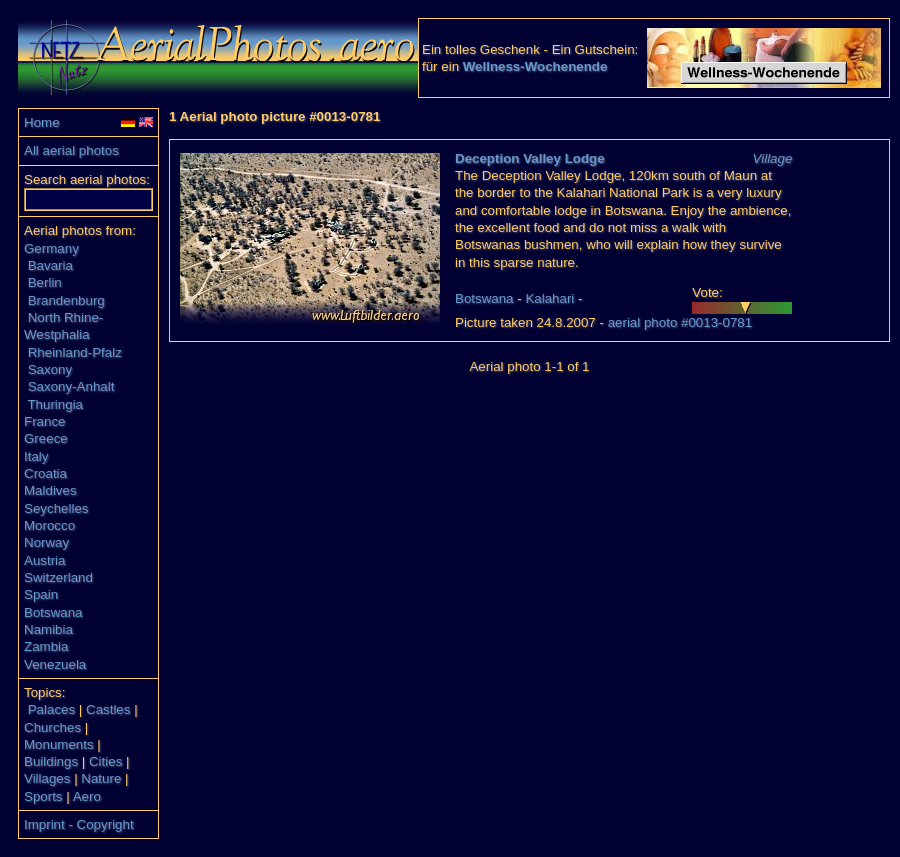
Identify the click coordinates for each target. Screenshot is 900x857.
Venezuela (55, 664)
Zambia (46, 646)
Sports (43, 796)
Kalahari (549, 298)
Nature (101, 778)
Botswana (53, 612)
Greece (46, 438)
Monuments (59, 744)
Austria (44, 560)
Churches (52, 727)
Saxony (50, 369)
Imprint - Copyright (79, 824)
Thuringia (55, 404)
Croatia (45, 473)
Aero (87, 796)
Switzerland (58, 577)
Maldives (50, 490)
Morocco (49, 525)
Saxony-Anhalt (71, 386)
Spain (41, 594)
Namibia (48, 629)
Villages (47, 778)
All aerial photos (71, 150)
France (44, 421)
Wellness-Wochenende (535, 66)
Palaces (51, 709)
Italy (36, 456)
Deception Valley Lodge (530, 158)
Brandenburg (66, 300)
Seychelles (56, 508)
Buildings (51, 761)
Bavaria (50, 265)
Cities (105, 761)
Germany (51, 248)
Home (42, 122)
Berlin (45, 282)
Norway (46, 542)
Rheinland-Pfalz (75, 352)
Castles (108, 709)
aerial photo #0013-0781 (680, 322)
